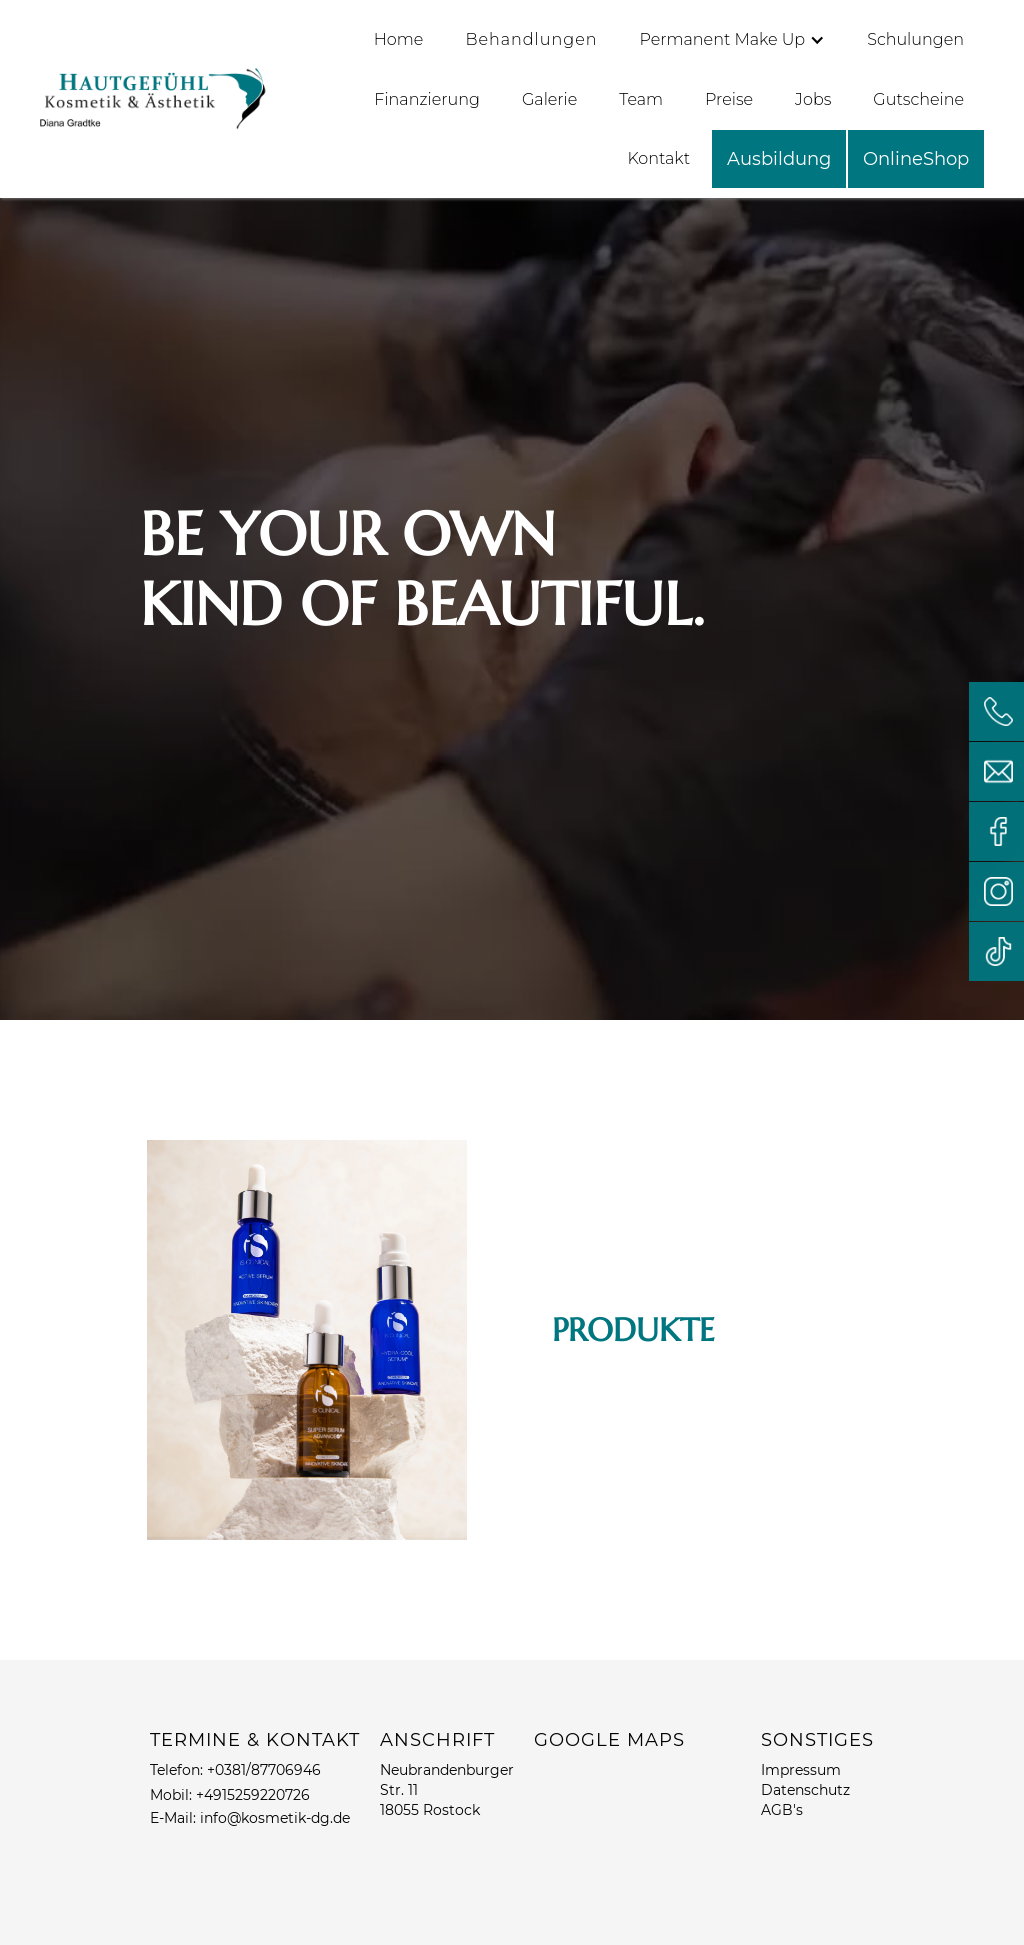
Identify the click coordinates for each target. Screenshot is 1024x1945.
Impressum (801, 1770)
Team (641, 99)
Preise (729, 99)
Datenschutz (805, 1790)
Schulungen (915, 39)
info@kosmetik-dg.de (275, 1818)
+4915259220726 (253, 1795)
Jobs (813, 99)
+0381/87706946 (264, 1770)
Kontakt (658, 158)
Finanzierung (427, 99)
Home (399, 39)
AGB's (782, 1810)
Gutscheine (918, 99)
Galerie (549, 99)
